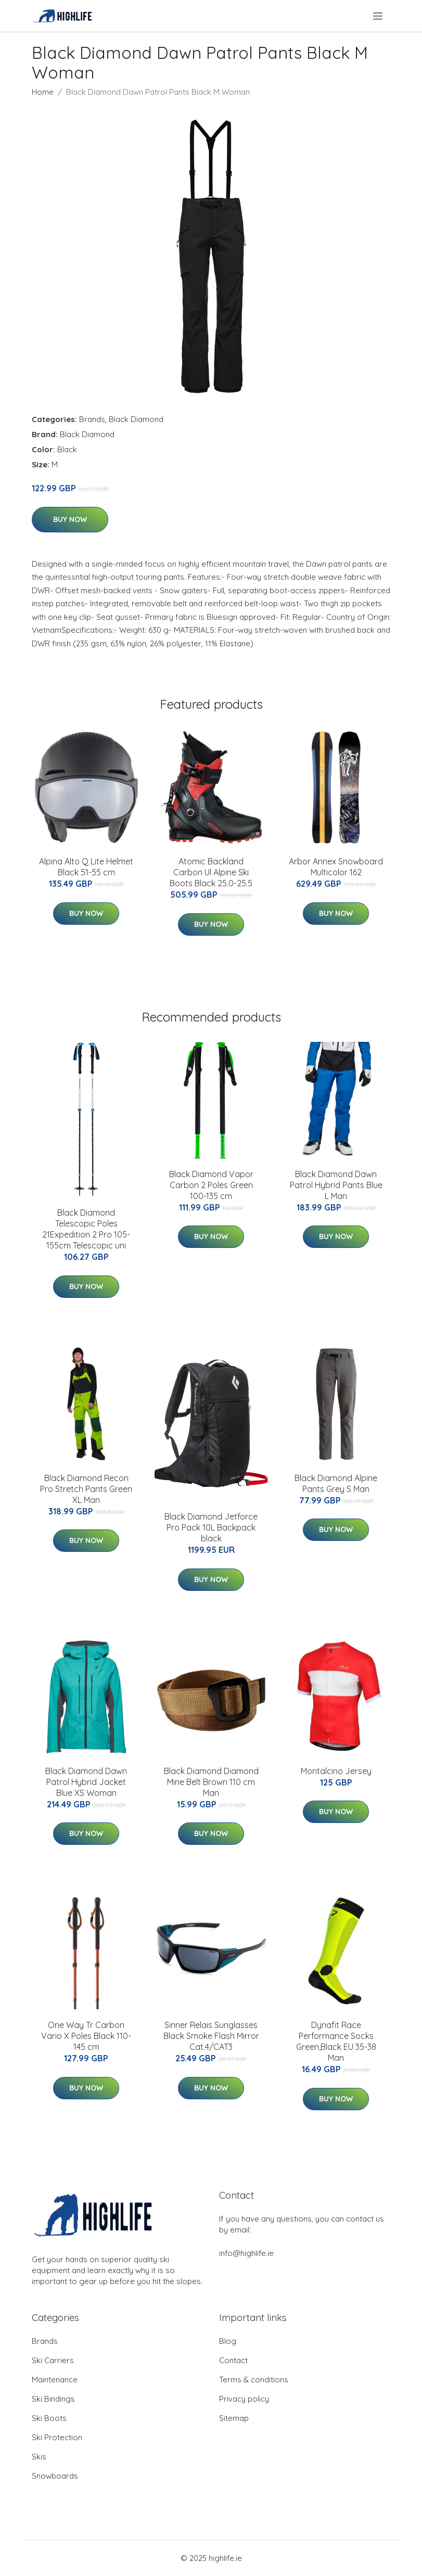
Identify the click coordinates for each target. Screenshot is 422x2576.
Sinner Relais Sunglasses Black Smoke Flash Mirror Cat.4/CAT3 (211, 2036)
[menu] (378, 16)
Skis (39, 2457)
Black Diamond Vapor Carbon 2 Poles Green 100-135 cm (211, 1185)
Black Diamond (136, 419)
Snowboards (55, 2476)
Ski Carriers (53, 2360)
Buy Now (70, 519)
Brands (92, 419)
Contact (233, 2360)
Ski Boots (49, 2418)
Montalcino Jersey (336, 1771)
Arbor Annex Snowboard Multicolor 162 (336, 866)
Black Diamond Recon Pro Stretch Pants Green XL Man (86, 1489)
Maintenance (55, 2379)
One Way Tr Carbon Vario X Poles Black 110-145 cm (86, 2036)
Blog (227, 2341)
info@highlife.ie (246, 2253)
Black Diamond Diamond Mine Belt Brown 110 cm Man (211, 1782)
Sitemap (234, 2418)
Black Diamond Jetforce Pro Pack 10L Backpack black (211, 1527)
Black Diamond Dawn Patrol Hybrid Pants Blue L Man (336, 1185)
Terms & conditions (253, 2379)
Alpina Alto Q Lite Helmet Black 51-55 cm (86, 866)
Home (43, 92)
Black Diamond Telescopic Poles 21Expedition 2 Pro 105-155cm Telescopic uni (86, 1229)
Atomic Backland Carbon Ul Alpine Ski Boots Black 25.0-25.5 (211, 872)
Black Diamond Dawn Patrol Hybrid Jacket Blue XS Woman (86, 1782)
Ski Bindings (53, 2399)
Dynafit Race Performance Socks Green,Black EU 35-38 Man (336, 2041)
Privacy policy (244, 2399)
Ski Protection (57, 2437)
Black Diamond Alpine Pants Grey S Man (336, 1483)
